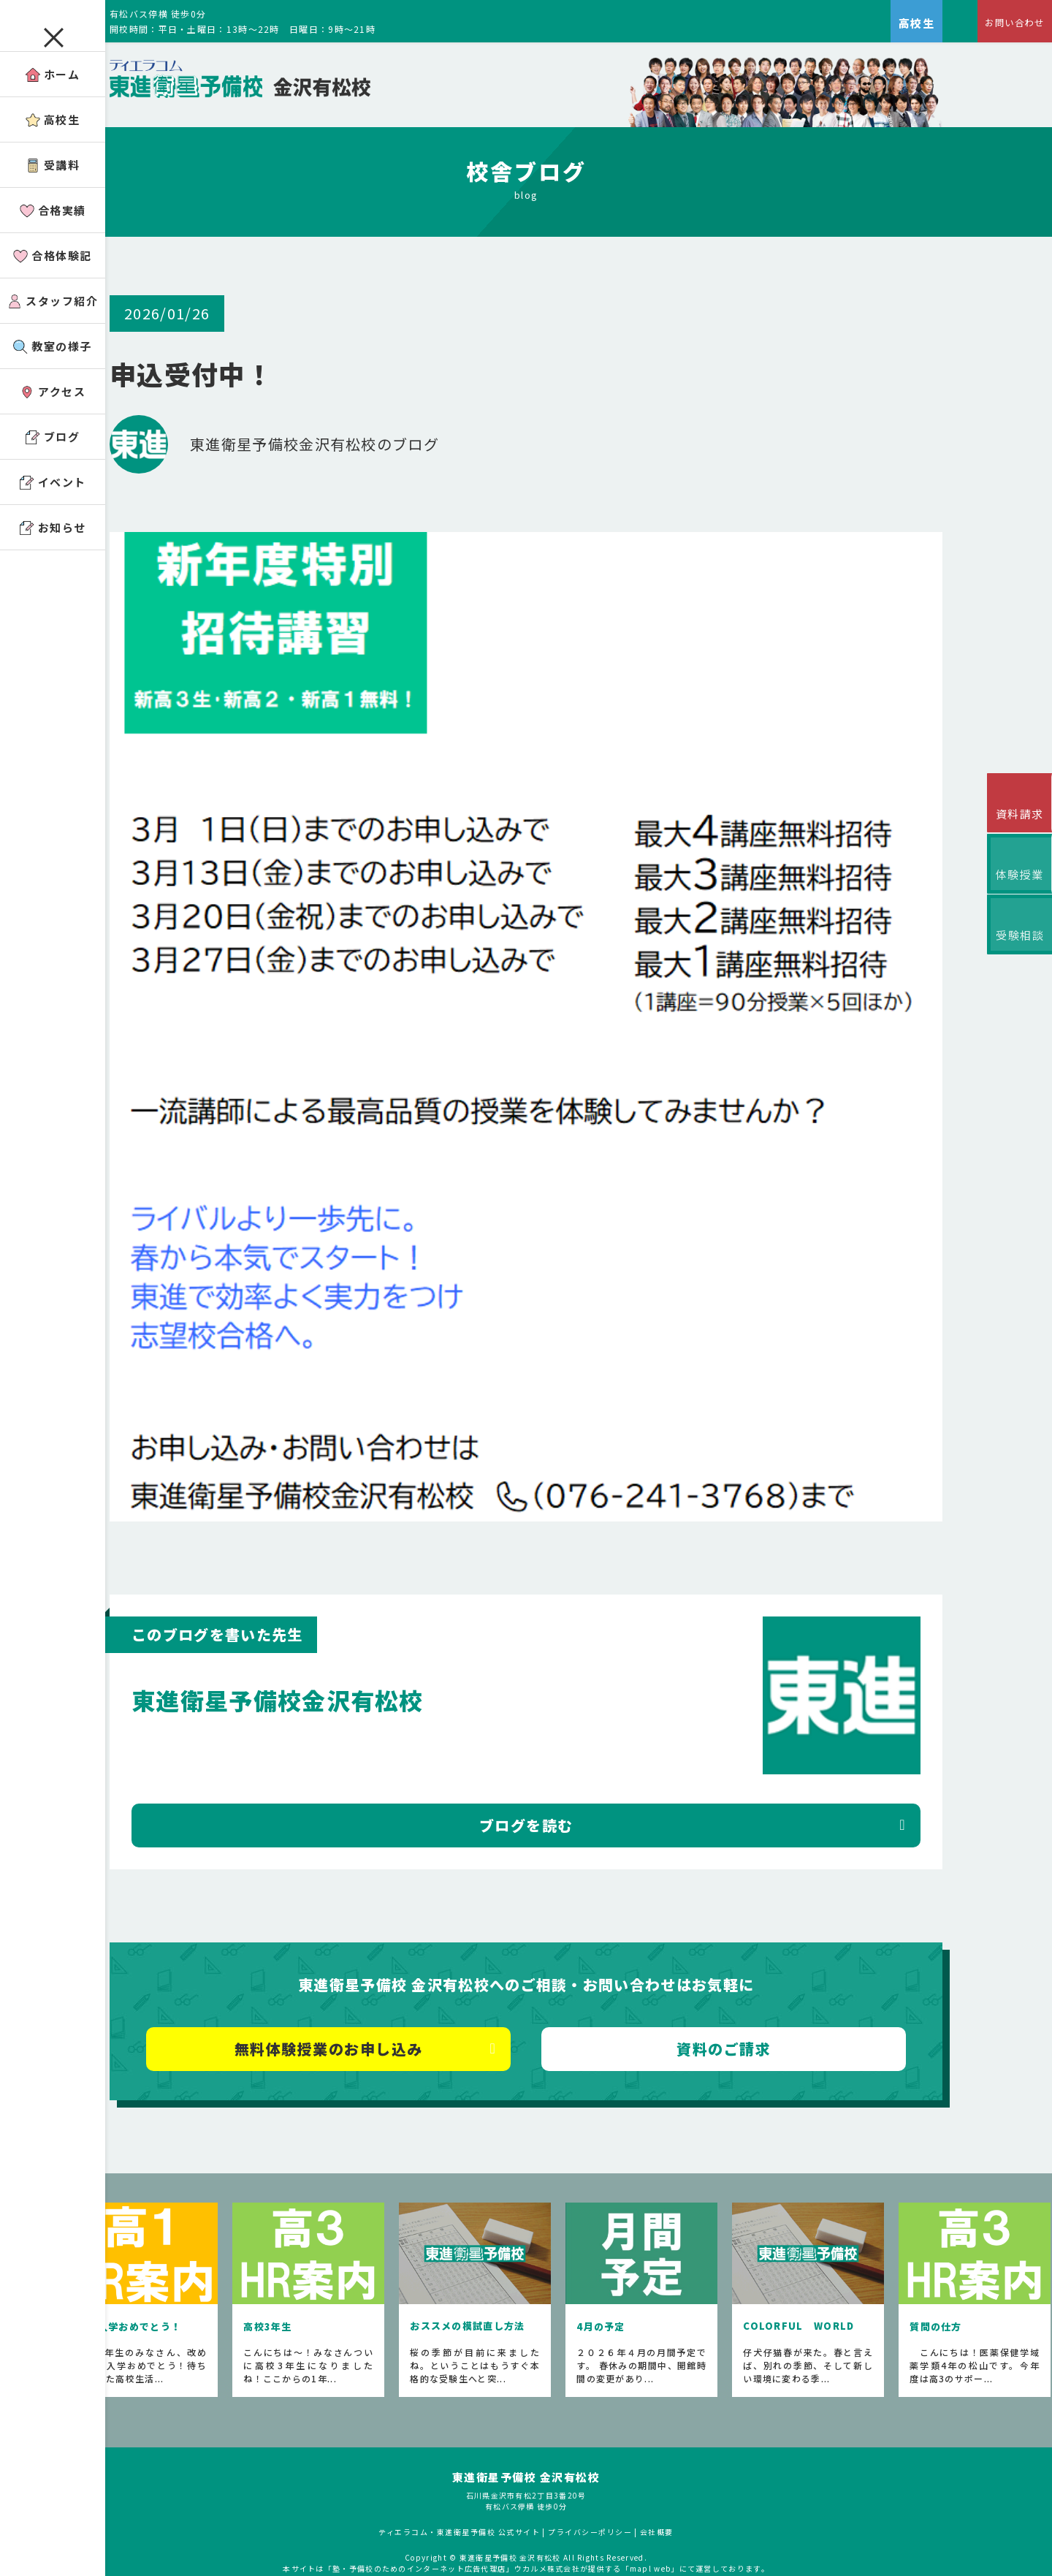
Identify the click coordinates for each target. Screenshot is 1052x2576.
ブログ (53, 462)
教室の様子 (52, 371)
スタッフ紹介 (52, 326)
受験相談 (1015, 962)
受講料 (53, 190)
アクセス (52, 417)
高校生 (53, 145)
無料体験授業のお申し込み (400, 1989)
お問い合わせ (1005, 26)
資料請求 (1015, 819)
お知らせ (53, 553)
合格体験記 (52, 281)
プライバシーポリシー (629, 2486)
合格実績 (53, 235)
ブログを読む (578, 1766)
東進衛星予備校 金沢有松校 (565, 2432)
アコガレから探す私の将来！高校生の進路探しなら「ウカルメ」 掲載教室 (565, 2533)
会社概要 (696, 2486)
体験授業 (1015, 891)
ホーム (53, 99)
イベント (53, 507)
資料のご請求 (756, 1989)
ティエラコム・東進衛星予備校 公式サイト (498, 2486)
